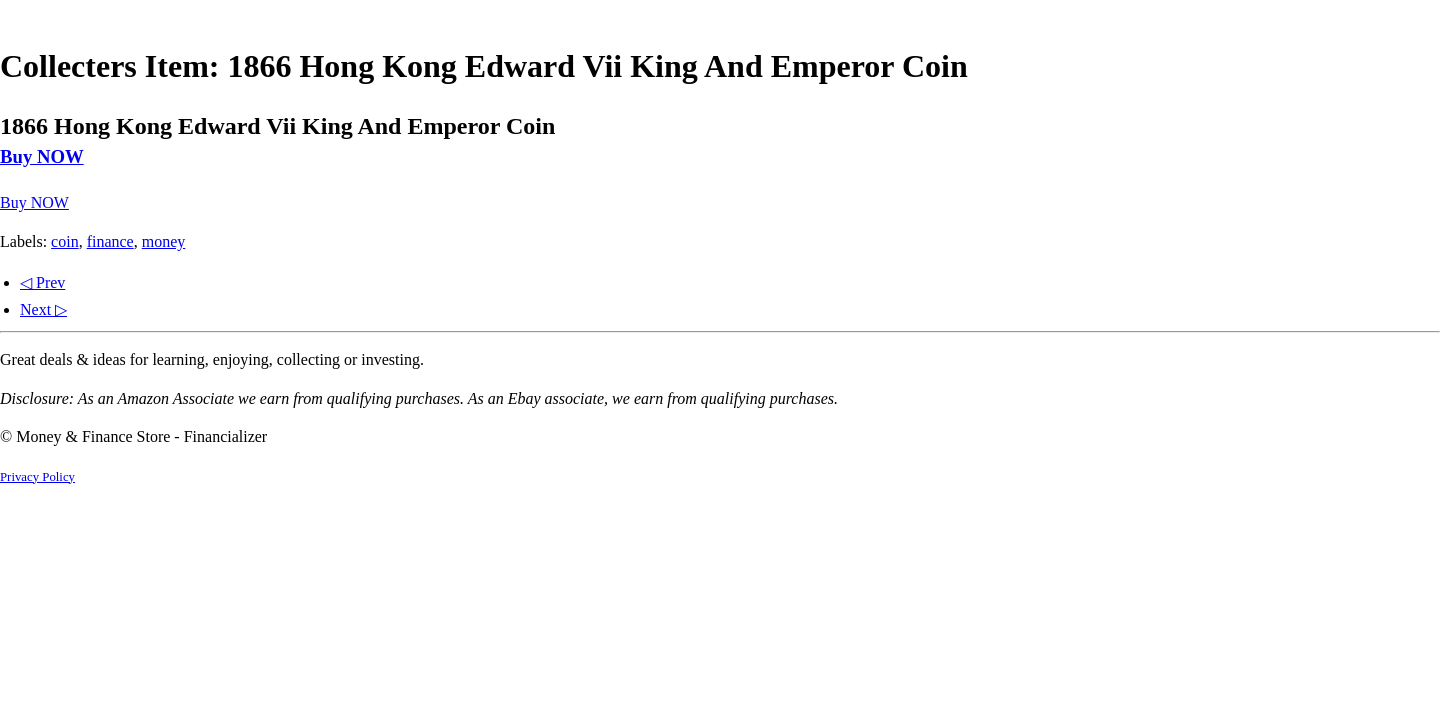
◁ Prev (42, 282)
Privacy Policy (37, 477)
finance (110, 241)
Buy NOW (42, 156)
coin (65, 241)
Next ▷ (43, 309)
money (164, 241)
